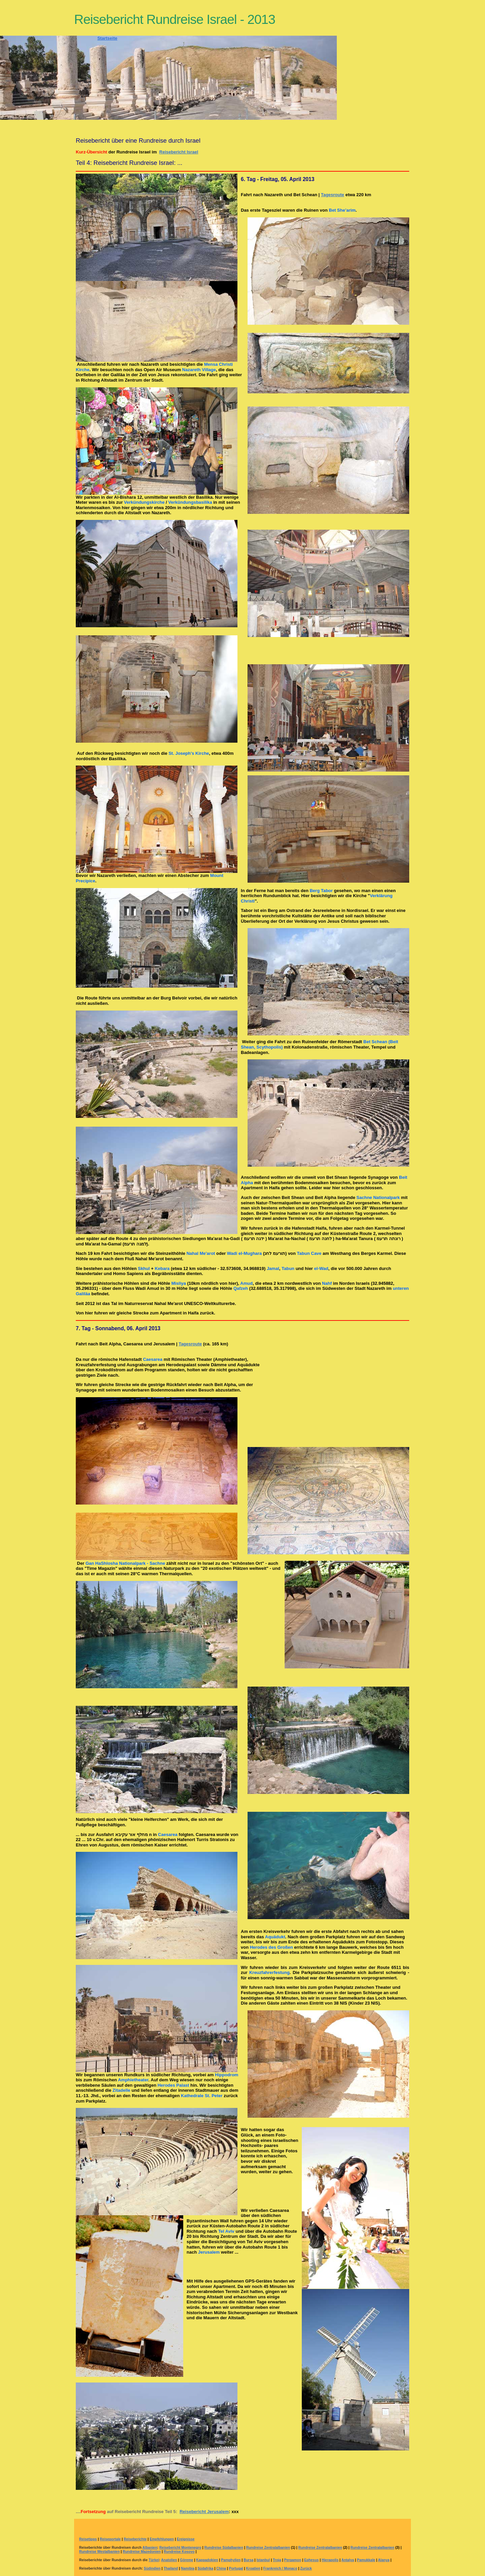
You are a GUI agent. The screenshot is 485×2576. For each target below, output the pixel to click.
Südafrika (205, 2568)
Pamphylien (230, 2560)
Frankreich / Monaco (280, 2568)
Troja (277, 2560)
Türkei (154, 2560)
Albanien (149, 2547)
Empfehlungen (162, 2539)
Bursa (248, 2560)
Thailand (171, 2568)
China (221, 2568)
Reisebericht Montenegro (180, 2547)
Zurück (306, 2568)
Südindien (152, 2568)
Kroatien (253, 2568)
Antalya (348, 2560)
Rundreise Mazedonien (142, 2551)
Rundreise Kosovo (179, 2551)
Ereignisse (186, 2539)
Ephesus (311, 2560)
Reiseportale (110, 2539)
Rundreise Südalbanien (223, 2547)
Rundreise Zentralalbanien (268, 2547)
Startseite (107, 38)
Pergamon (292, 2560)
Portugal (236, 2568)
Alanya (383, 2560)
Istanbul (263, 2560)
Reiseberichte (135, 2539)
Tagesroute (332, 194)
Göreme (186, 2560)
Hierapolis (330, 2560)
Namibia (187, 2568)
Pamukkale (366, 2560)
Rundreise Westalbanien (99, 2551)
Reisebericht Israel (178, 151)
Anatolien (169, 2560)
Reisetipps (88, 2539)
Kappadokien (207, 2560)
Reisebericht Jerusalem (204, 2511)
